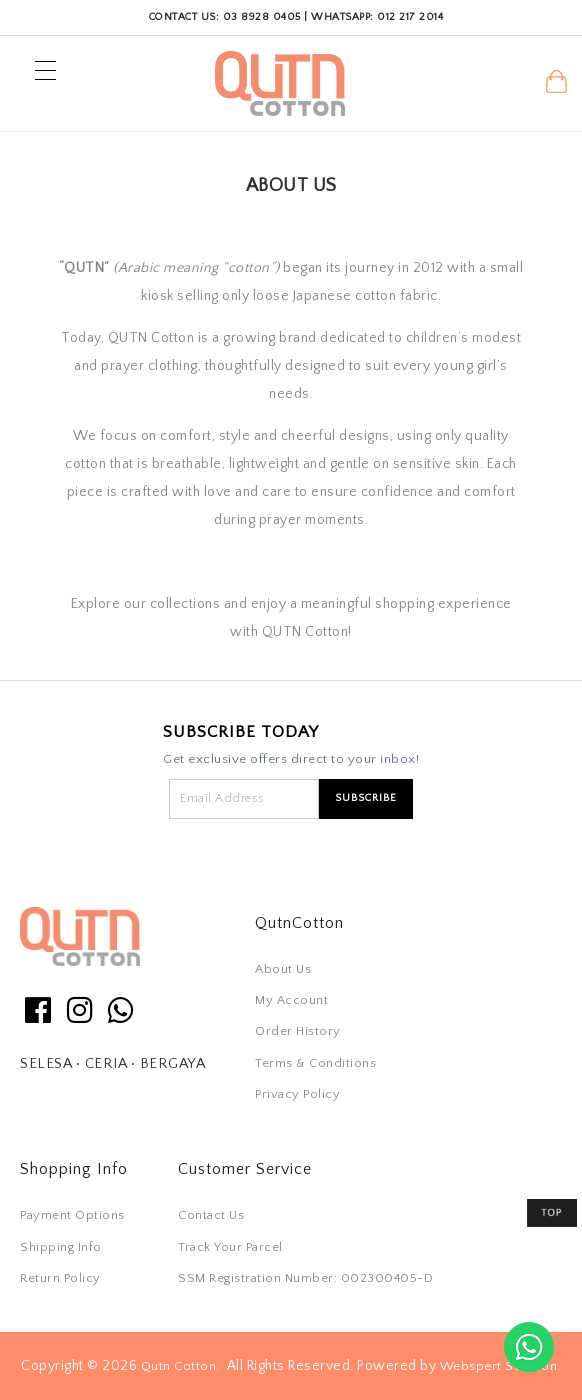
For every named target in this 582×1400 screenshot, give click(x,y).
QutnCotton (299, 923)
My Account (291, 1000)
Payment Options (72, 1215)
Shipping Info (61, 1247)
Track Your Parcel (230, 1247)
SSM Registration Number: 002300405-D (305, 1278)
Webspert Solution (499, 1366)
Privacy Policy (297, 1094)
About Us (283, 969)
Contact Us (211, 1215)
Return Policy (60, 1278)
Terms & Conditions (315, 1063)
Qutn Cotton (179, 1366)
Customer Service (245, 1169)
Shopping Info (74, 1169)
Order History (298, 1031)
